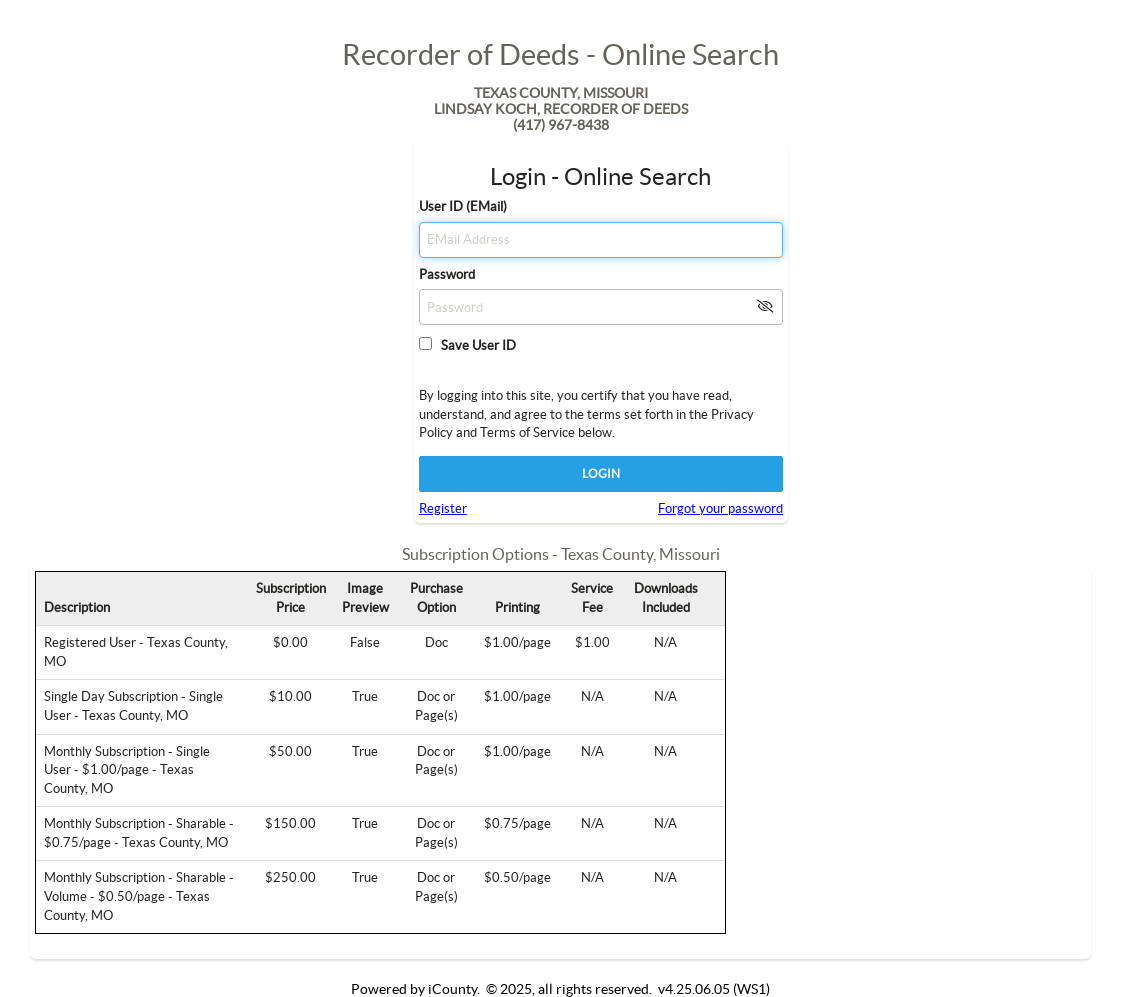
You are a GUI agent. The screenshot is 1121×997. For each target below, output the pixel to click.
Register (443, 508)
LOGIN (601, 473)
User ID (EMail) (463, 206)
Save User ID (475, 345)
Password (447, 274)
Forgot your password (720, 508)
